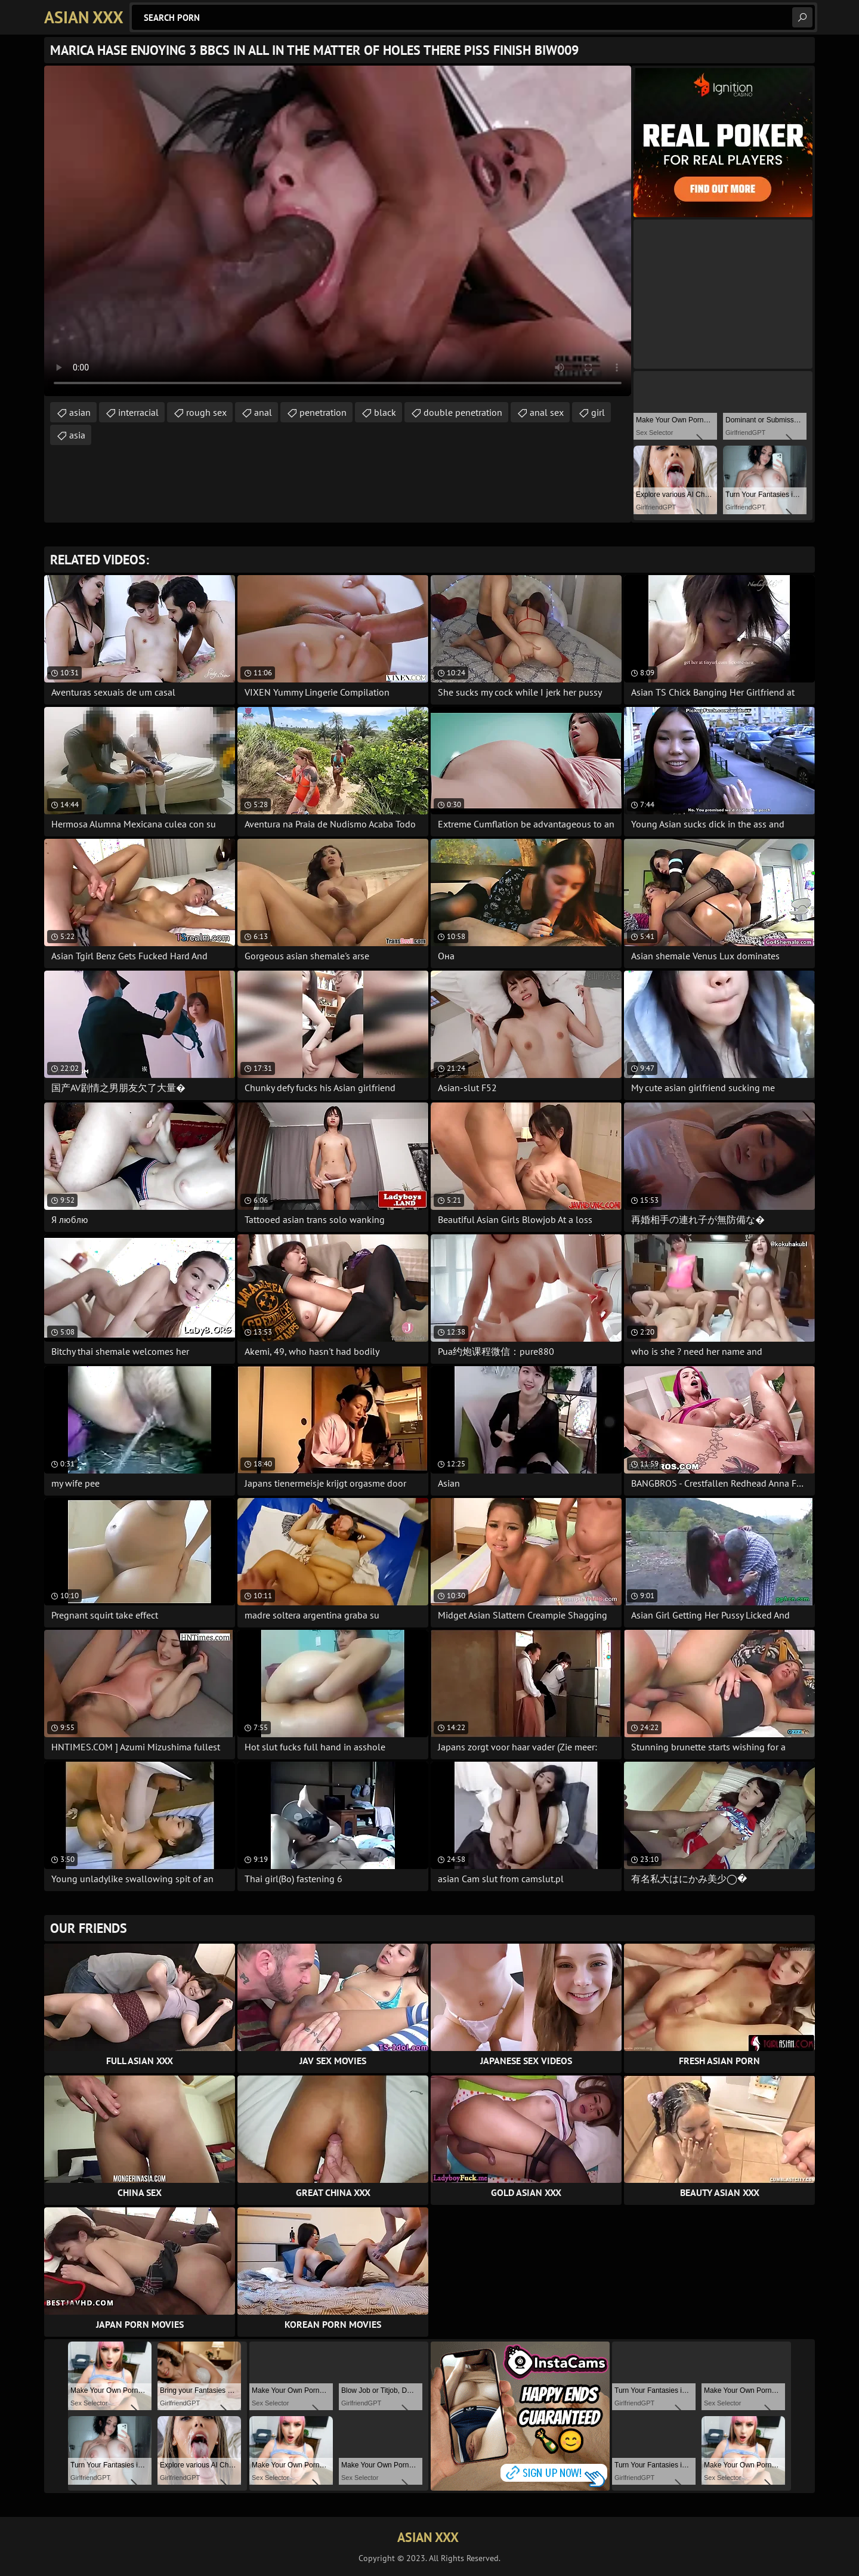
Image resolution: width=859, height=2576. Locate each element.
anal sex (547, 412)
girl (598, 412)
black (385, 412)
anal (263, 412)
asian (80, 412)
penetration (323, 412)
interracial (138, 412)
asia (77, 435)
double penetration (463, 412)
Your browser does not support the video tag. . (337, 231)
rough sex (206, 412)
